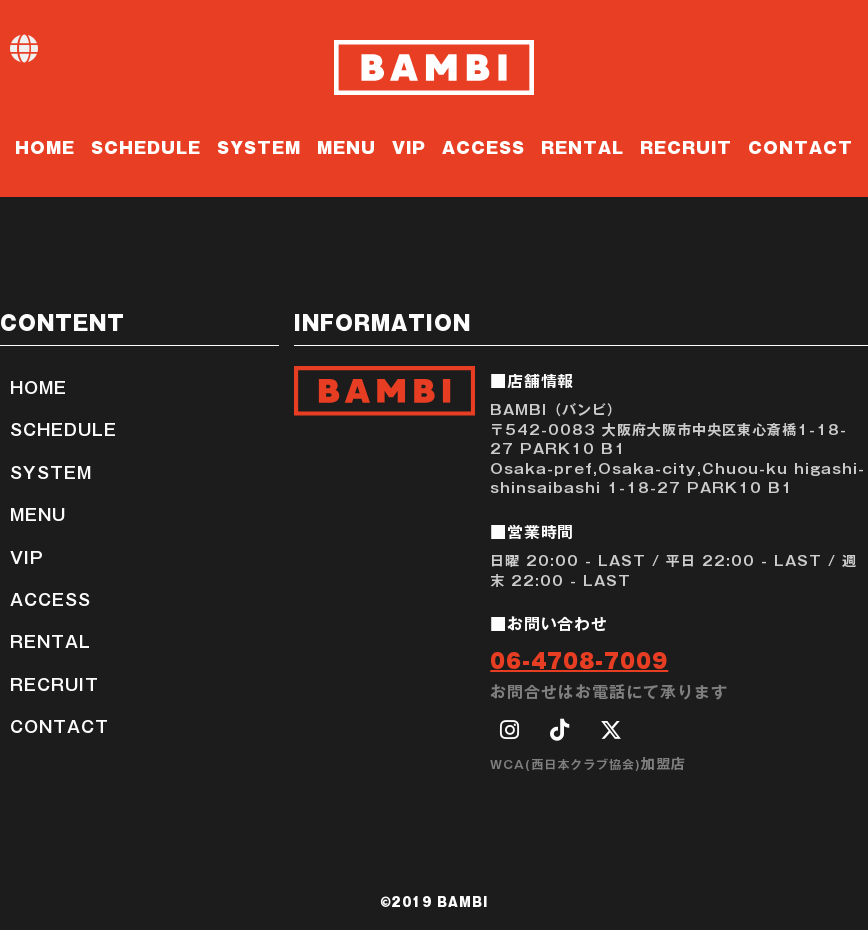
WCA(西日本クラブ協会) (565, 763)
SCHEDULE (146, 146)
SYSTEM (259, 146)
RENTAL (582, 146)
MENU (346, 146)
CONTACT (800, 146)
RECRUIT (686, 146)
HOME (45, 146)
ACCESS (483, 146)
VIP (409, 146)
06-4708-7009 (579, 659)
